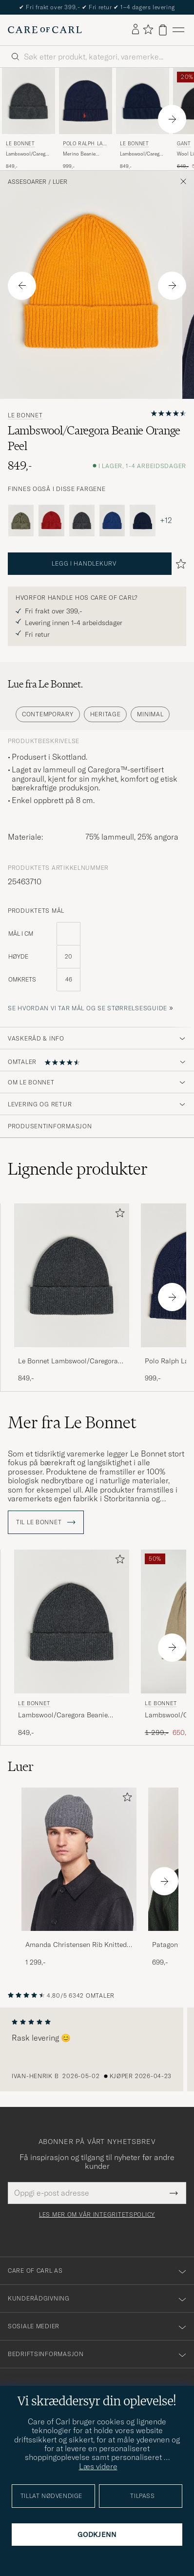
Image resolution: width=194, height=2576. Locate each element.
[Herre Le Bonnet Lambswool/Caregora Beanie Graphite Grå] (28, 101)
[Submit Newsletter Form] (174, 2193)
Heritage (105, 714)
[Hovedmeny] (178, 30)
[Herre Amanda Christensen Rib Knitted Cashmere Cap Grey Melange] (78, 1859)
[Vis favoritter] (148, 30)
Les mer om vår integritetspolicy (97, 2215)
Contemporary (48, 714)
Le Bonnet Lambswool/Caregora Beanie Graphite (68, 1361)
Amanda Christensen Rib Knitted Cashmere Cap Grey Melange (76, 1945)
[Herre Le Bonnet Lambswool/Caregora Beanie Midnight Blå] (142, 101)
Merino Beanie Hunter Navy (79, 154)
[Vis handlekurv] (163, 29)
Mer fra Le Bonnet (72, 1422)
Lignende (78, 1169)
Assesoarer (27, 181)
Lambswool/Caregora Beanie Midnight (143, 154)
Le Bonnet (20, 143)
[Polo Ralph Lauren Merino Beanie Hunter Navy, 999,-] (85, 119)
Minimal (150, 714)
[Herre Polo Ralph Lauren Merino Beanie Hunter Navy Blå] (85, 101)
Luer (60, 181)
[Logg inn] (135, 30)
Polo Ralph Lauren (84, 144)
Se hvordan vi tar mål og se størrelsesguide (87, 1008)
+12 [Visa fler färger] (166, 520)
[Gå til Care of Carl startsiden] (45, 30)
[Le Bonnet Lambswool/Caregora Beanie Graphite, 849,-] (28, 119)
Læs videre (98, 2466)
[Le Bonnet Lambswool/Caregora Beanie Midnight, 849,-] (142, 119)
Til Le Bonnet (46, 1522)
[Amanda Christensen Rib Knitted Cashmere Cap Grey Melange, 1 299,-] (79, 1877)
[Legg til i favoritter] (118, 1214)
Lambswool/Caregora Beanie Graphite (29, 154)
